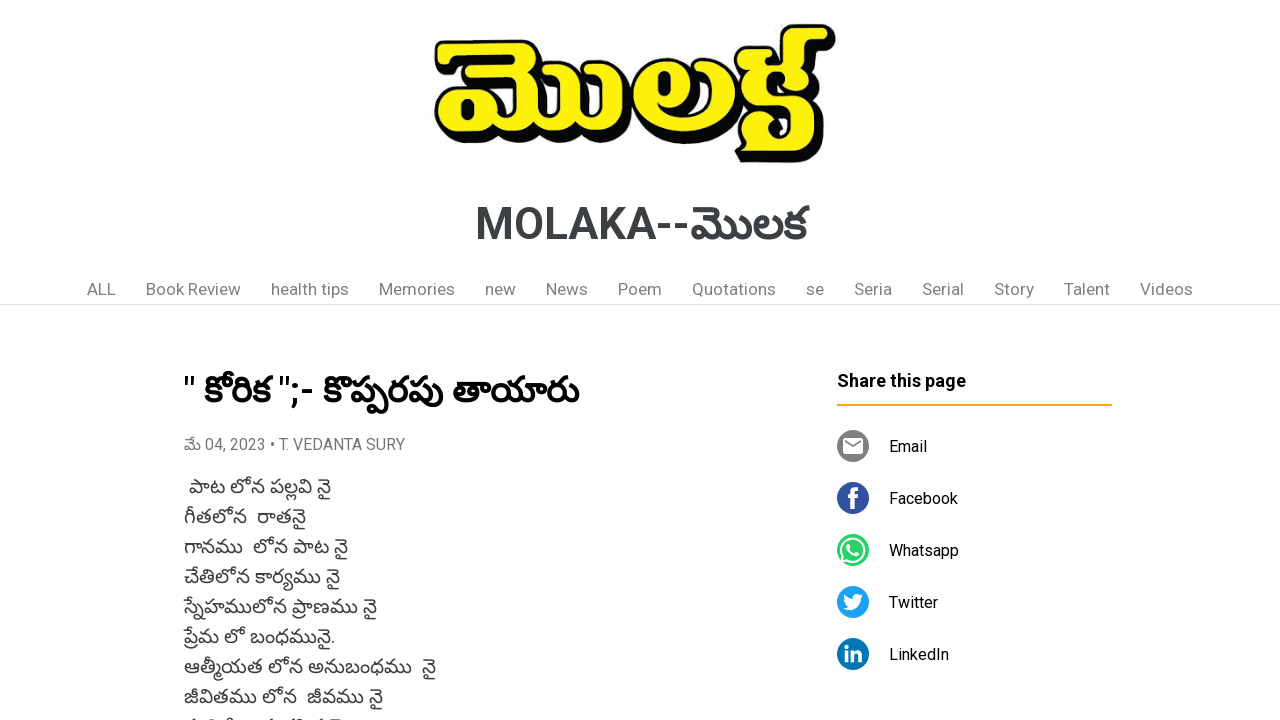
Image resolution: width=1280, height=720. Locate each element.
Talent (1087, 289)
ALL (101, 289)
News (567, 289)
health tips (310, 289)
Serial (943, 289)
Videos (1166, 289)
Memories (417, 289)
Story (1014, 289)
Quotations (734, 289)
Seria (873, 289)
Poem (640, 289)
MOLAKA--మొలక (640, 224)
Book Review (193, 289)
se (815, 289)
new (500, 289)
